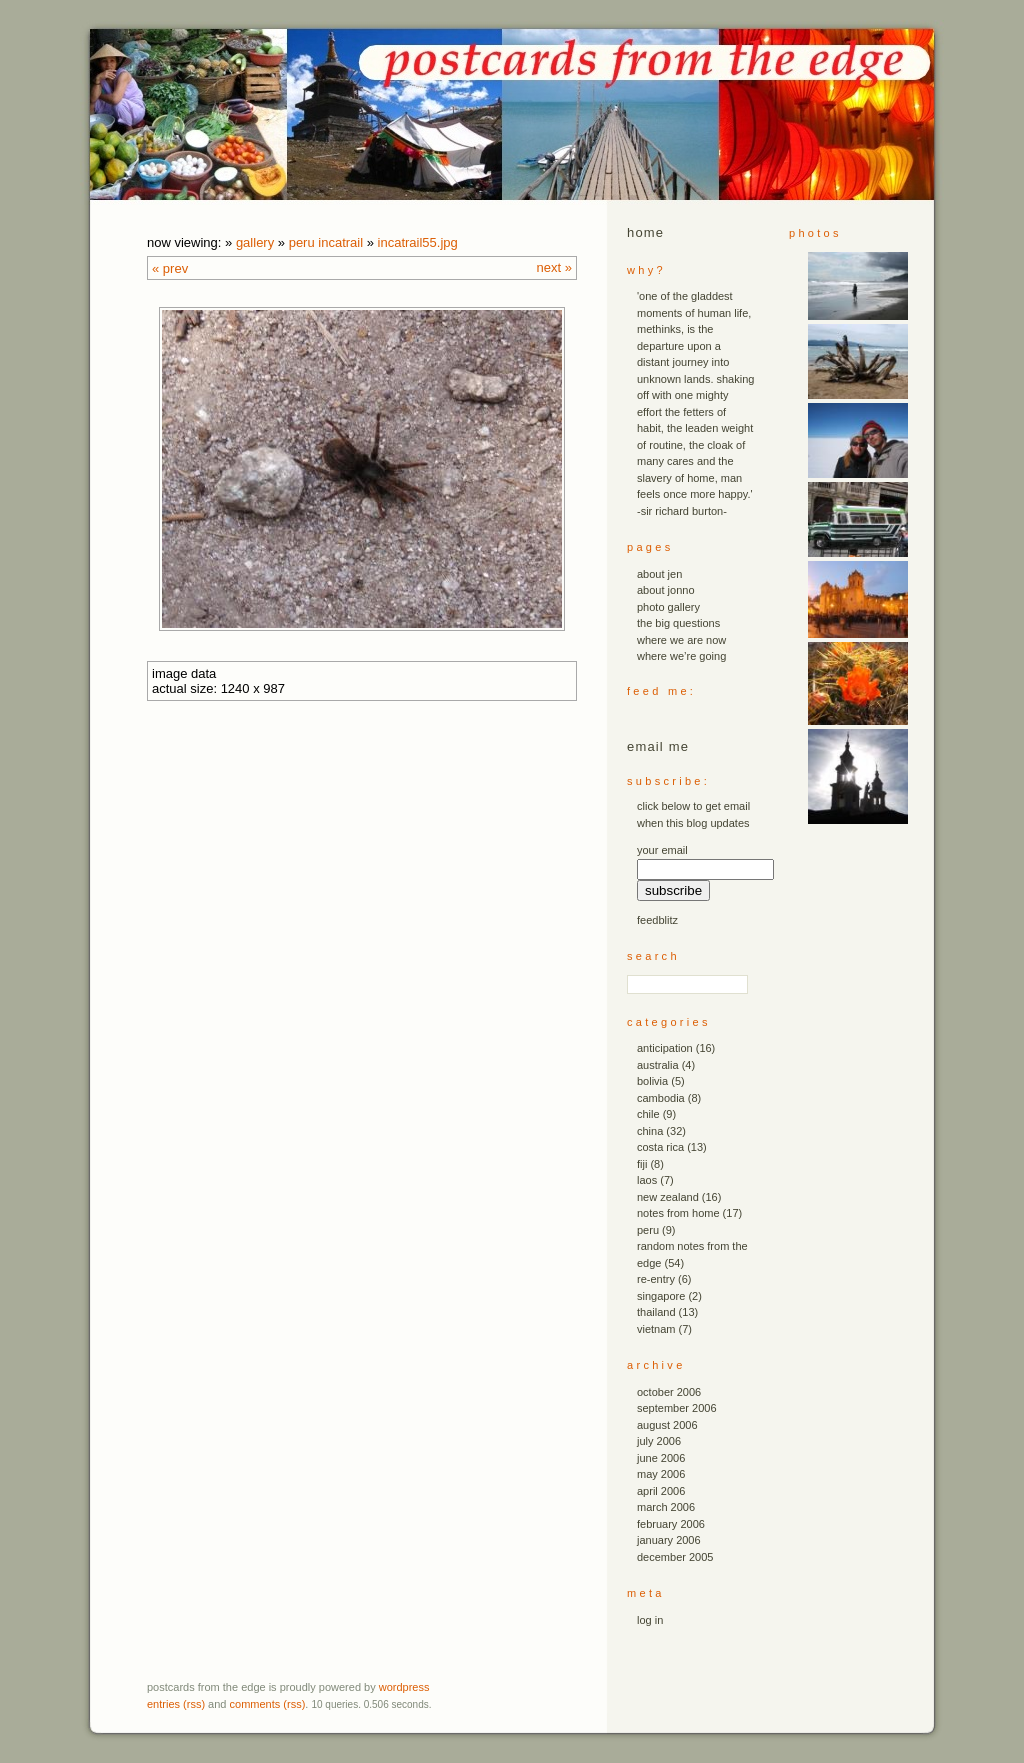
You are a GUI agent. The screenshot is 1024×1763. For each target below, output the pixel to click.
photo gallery (668, 607)
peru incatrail (326, 242)
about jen (659, 574)
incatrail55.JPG (418, 242)
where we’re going (681, 656)
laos (647, 1180)
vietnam (656, 1329)
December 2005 (675, 1557)
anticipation (665, 1048)
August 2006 (667, 1425)
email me (658, 746)
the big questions (678, 623)
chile (648, 1114)
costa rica (660, 1147)
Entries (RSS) (176, 1704)
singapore (661, 1296)
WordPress (404, 1687)
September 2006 (677, 1408)
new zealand (668, 1197)
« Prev (170, 268)
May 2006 (661, 1474)
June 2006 (661, 1458)
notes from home (678, 1213)
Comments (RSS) (268, 1704)
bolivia (652, 1081)
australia (658, 1065)
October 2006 (669, 1392)
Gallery (255, 242)
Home (645, 232)
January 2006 (669, 1540)
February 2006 (671, 1524)
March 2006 (666, 1507)
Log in (650, 1620)
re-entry (656, 1279)
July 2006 (659, 1441)
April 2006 (661, 1491)
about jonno (666, 590)
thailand (656, 1312)
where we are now (681, 640)
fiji (642, 1164)
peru (648, 1230)
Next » (554, 267)
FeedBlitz (657, 920)
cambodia (661, 1098)
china (650, 1131)
